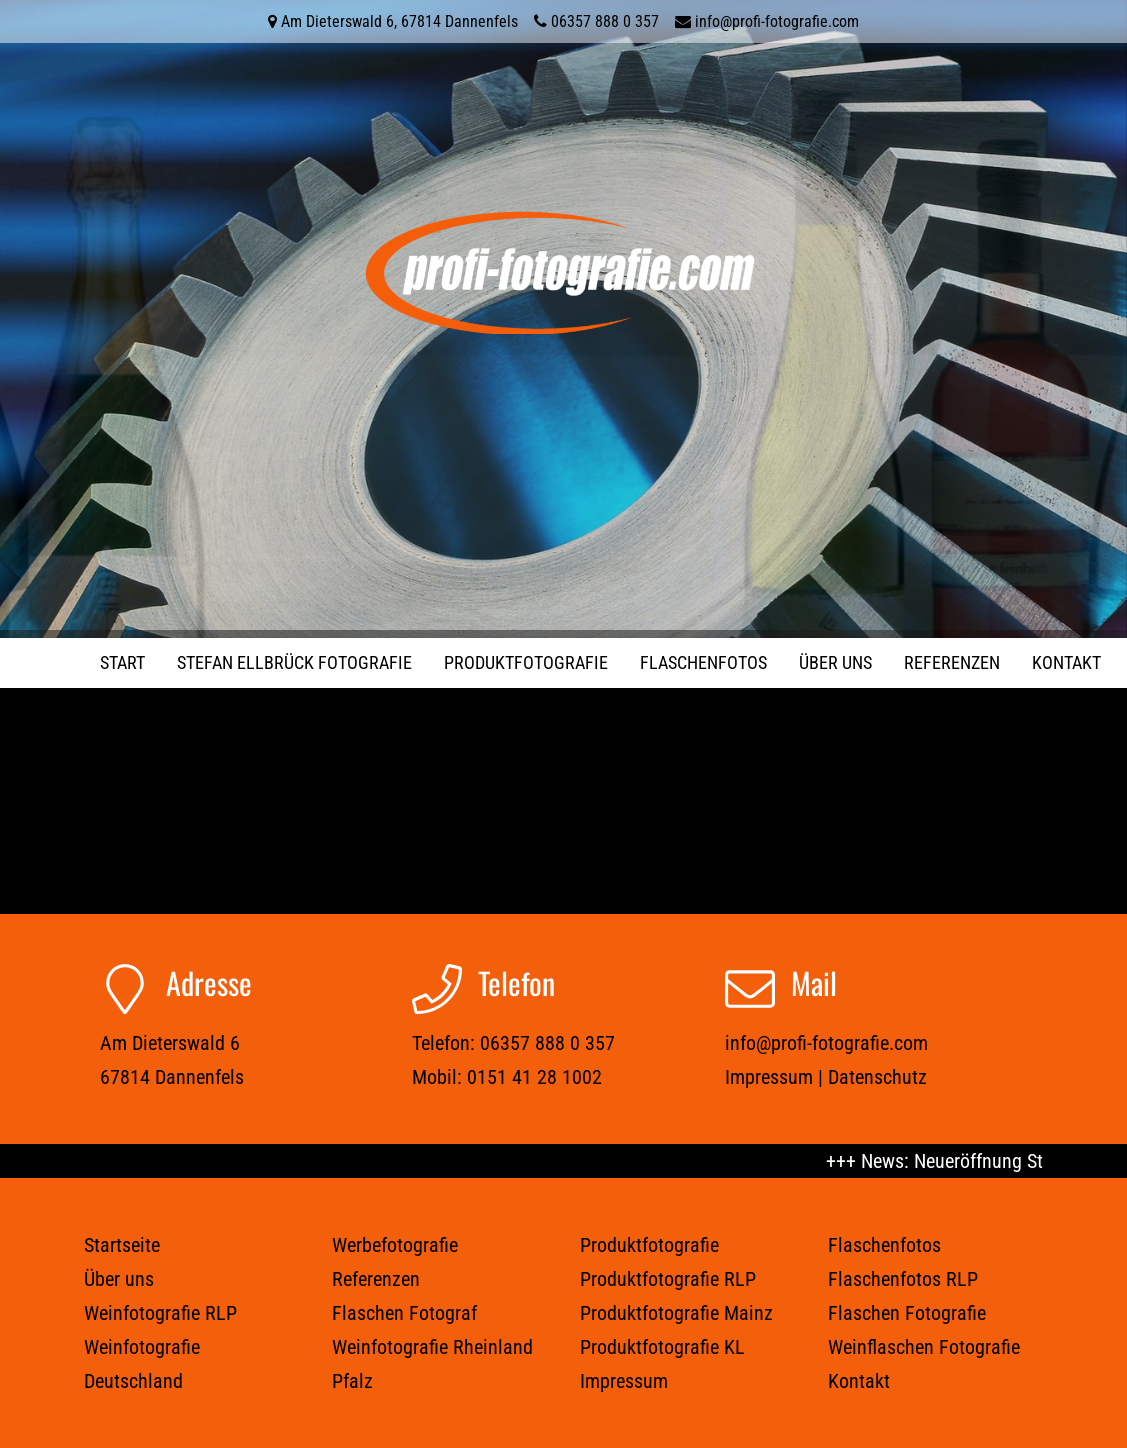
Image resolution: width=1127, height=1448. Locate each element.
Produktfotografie (526, 662)
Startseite (122, 1245)
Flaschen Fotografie (907, 1313)
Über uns (835, 662)
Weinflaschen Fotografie (924, 1347)
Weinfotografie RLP (160, 1313)
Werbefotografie (395, 1245)
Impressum (769, 1077)
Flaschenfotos (703, 662)
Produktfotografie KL (662, 1347)
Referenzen (952, 662)
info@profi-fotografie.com (777, 21)
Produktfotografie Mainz (676, 1313)
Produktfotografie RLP (668, 1279)
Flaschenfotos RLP (903, 1279)
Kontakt (1066, 662)
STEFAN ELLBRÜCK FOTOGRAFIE (294, 662)
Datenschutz (877, 1077)
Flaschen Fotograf (404, 1313)
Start (122, 662)
